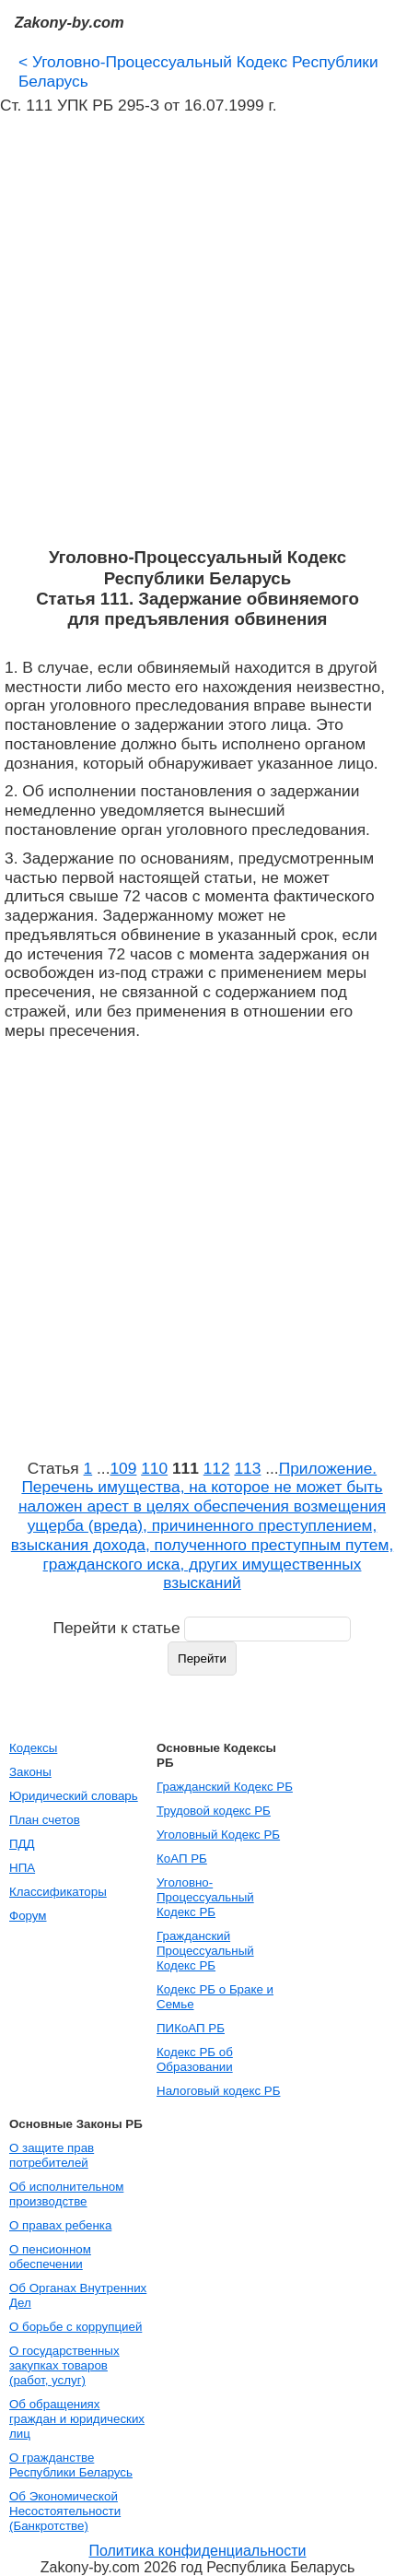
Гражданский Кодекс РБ (225, 1787)
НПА (22, 1868)
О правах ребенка (60, 2225)
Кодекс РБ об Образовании (195, 2059)
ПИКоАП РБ (191, 2028)
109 (123, 1468)
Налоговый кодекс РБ (218, 2091)
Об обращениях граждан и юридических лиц (77, 2419)
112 (216, 1468)
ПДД (22, 1844)
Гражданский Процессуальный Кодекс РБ (205, 1950)
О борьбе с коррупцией (75, 2327)
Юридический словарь (73, 1796)
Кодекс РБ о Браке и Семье (215, 1996)
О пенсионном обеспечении (50, 2256)
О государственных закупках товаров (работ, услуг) (64, 2365)
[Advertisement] (197, 331)
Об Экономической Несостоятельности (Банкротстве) (65, 2511)
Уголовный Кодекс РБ (218, 1834)
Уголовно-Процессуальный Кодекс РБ (205, 1897)
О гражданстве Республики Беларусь (71, 2465)
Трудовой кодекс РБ (214, 1810)
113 (247, 1468)
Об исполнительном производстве (66, 2194)
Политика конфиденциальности (197, 2550)
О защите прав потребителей (51, 2155)
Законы (30, 1772)
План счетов (44, 1820)
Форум (28, 1916)
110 (154, 1468)
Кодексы (33, 1748)
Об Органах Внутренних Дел (77, 2295)
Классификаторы (58, 1892)
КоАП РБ (182, 1858)
